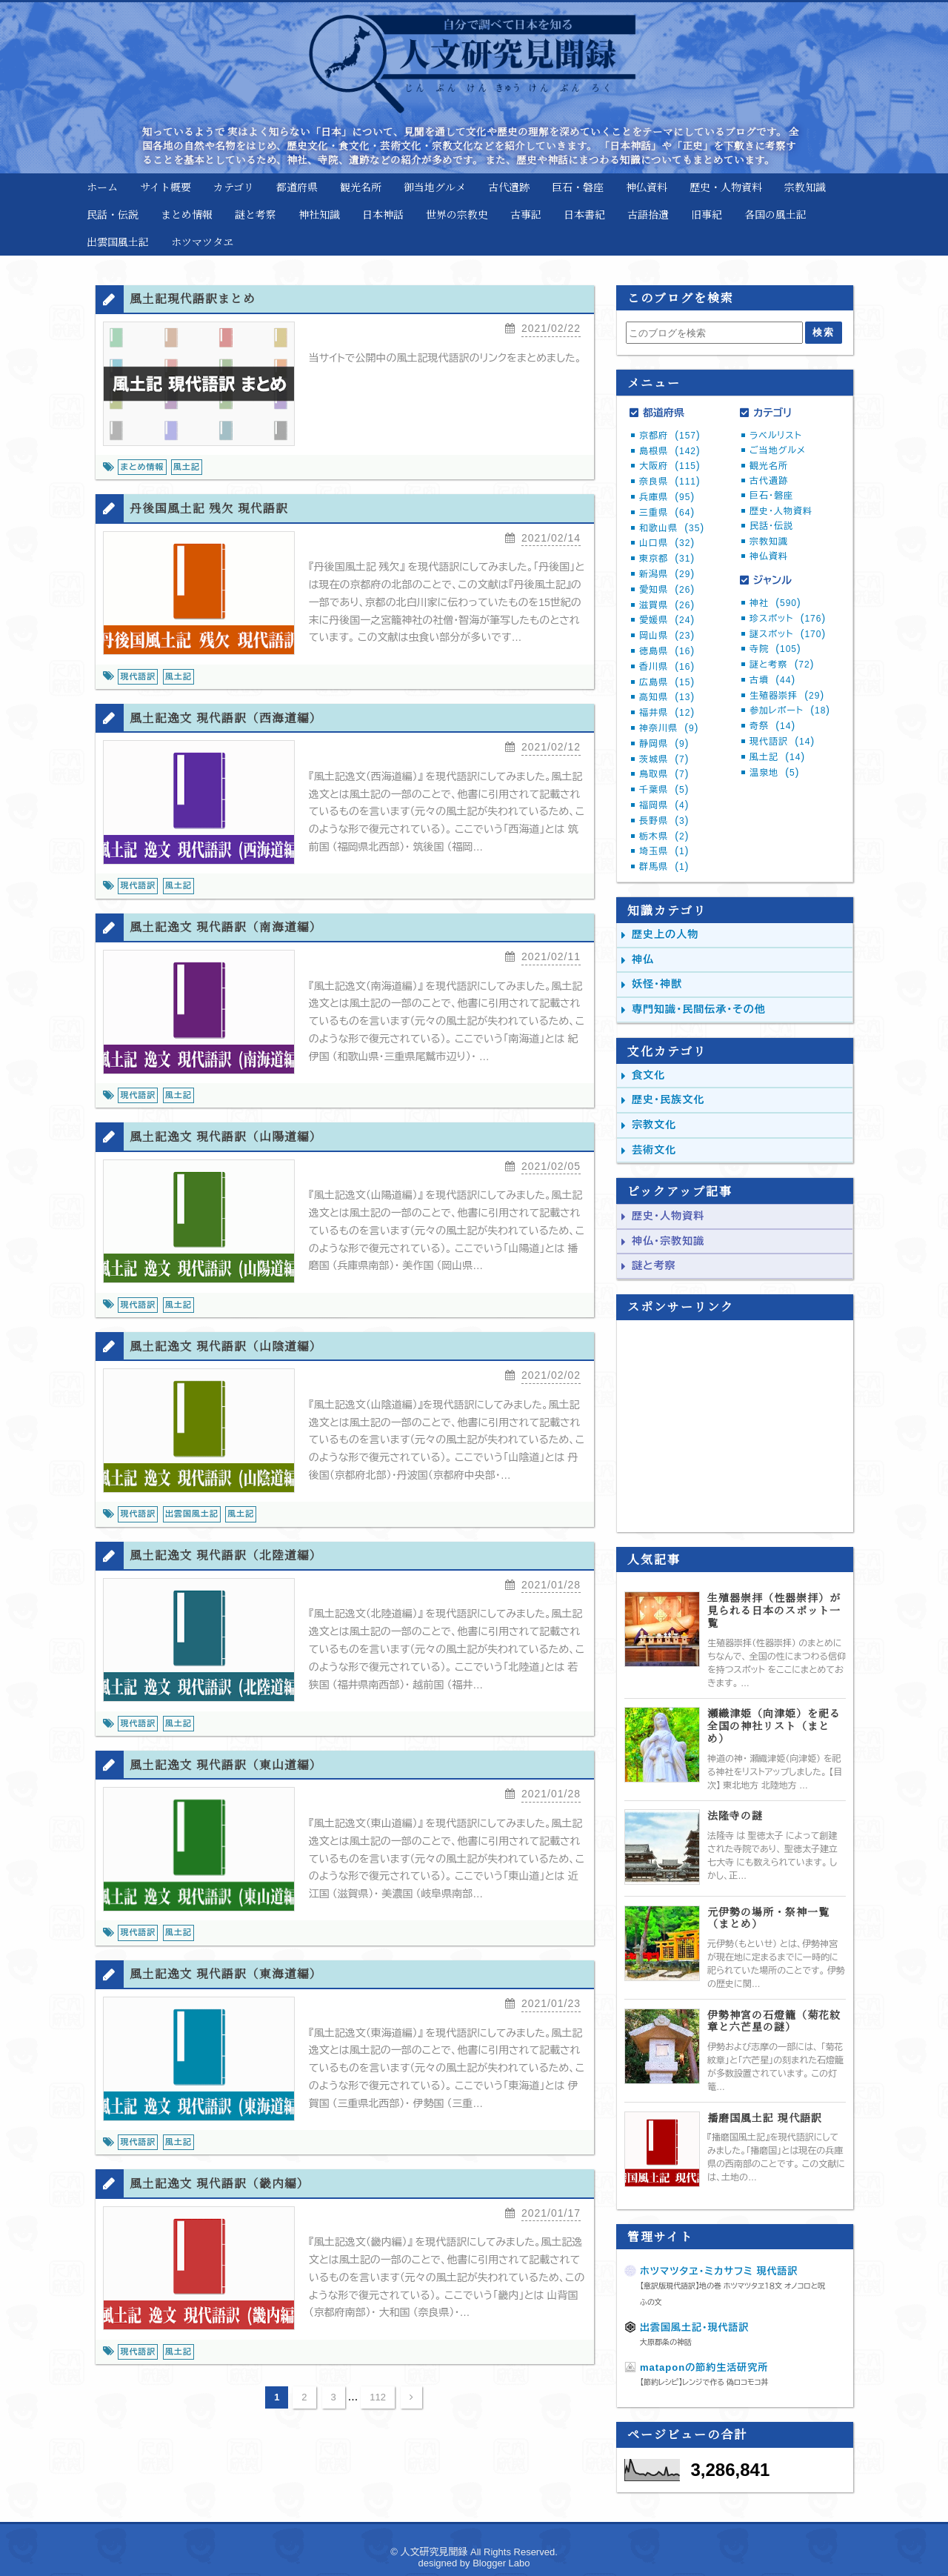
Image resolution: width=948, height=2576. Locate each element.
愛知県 (667, 590)
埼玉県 (664, 851)
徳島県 (667, 651)
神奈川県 (668, 728)
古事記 (525, 214)
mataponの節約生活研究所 (704, 2367)
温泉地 (774, 773)
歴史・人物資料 (726, 186)
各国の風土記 (775, 214)
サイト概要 (165, 186)
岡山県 (667, 635)
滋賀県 (667, 605)
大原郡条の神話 (666, 2342)
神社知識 (319, 214)
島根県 (670, 451)
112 (378, 2413)
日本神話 (383, 214)
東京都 (667, 558)
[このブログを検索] (714, 333)
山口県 (667, 543)
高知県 (667, 697)
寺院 (775, 649)
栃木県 (664, 836)
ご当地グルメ (778, 450)
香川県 (667, 667)
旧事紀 (706, 214)
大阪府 (670, 466)
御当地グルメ (435, 186)
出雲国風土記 (118, 241)
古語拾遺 (648, 214)
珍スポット (788, 618)
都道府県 (297, 186)
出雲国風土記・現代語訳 (695, 2327)
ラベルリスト (776, 435)
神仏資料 (646, 186)
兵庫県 (667, 497)
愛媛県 (667, 620)
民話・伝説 (112, 214)
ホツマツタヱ (202, 241)
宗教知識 (805, 186)
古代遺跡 (509, 186)
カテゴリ (233, 186)
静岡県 (664, 744)
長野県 (664, 821)
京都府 (670, 435)
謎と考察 (255, 214)
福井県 (667, 713)
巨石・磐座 (578, 186)
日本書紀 (584, 214)
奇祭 (772, 726)
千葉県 (664, 790)
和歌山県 (671, 528)
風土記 (777, 757)
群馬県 (664, 867)
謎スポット (788, 634)
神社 (775, 603)
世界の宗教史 (457, 214)
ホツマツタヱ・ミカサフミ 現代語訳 (719, 2271)
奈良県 (670, 481)
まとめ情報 (187, 214)
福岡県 (664, 805)
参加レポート (790, 710)
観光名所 (360, 186)
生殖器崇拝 (787, 695)
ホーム (102, 186)
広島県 (667, 682)
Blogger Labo (501, 2563)
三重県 (667, 512)
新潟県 (667, 574)
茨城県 (664, 759)
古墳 (772, 680)
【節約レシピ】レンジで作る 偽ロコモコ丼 (704, 2382)
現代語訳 (782, 741)
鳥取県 (664, 774)
